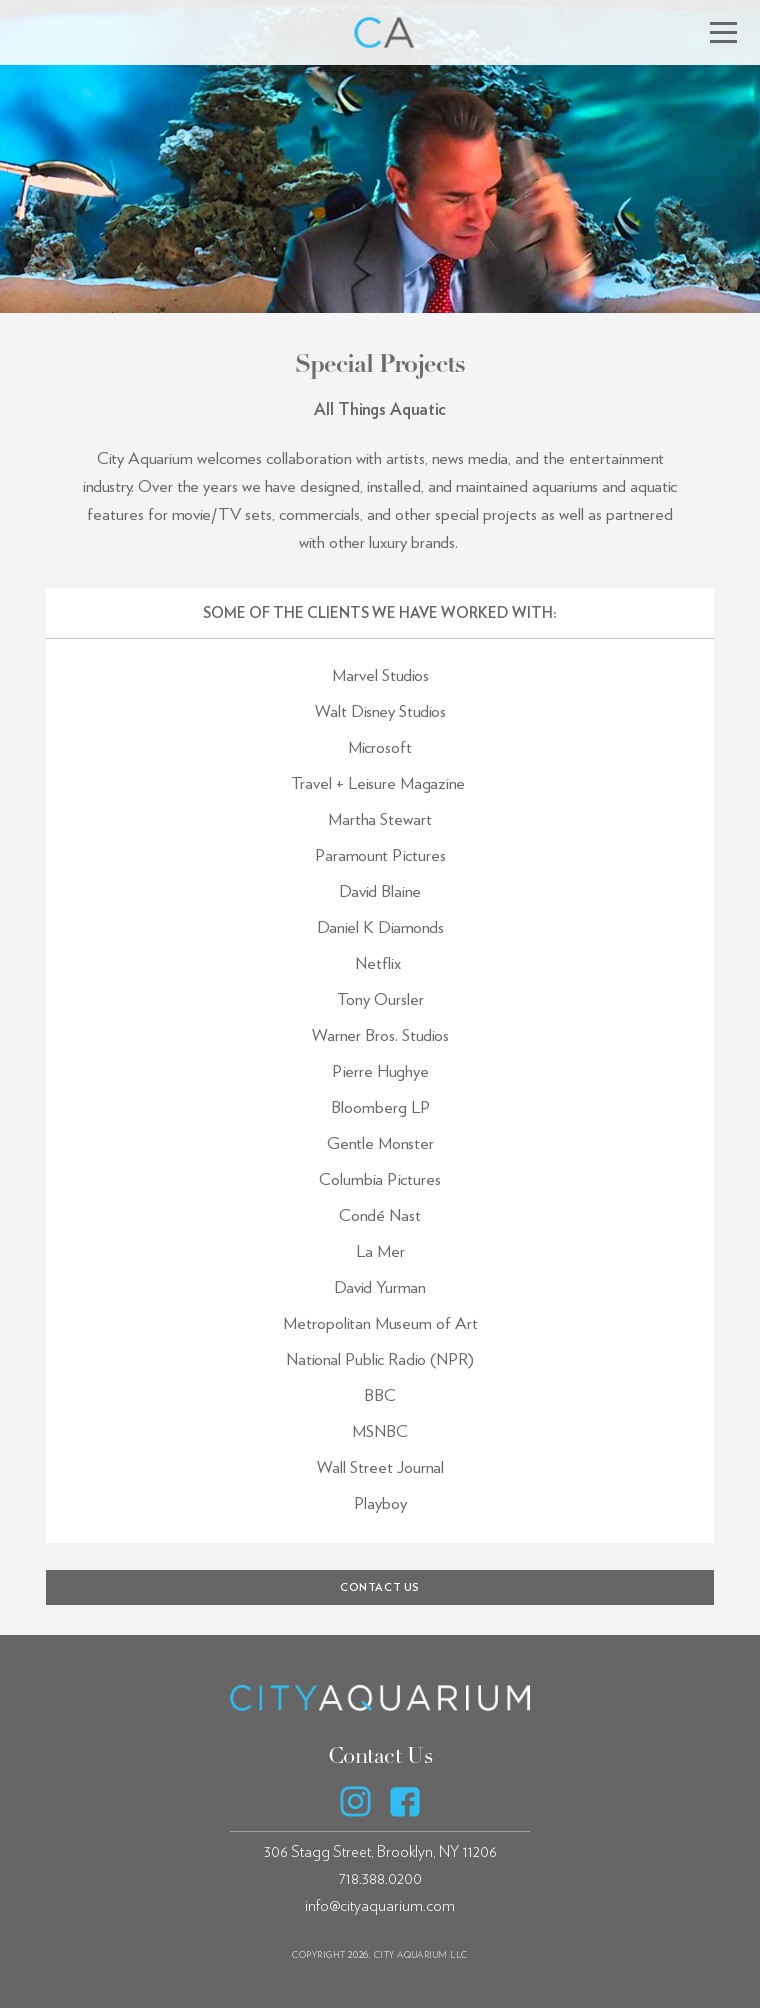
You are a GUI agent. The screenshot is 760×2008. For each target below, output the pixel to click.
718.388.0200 (380, 1879)
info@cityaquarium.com (380, 1906)
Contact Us (380, 1756)
